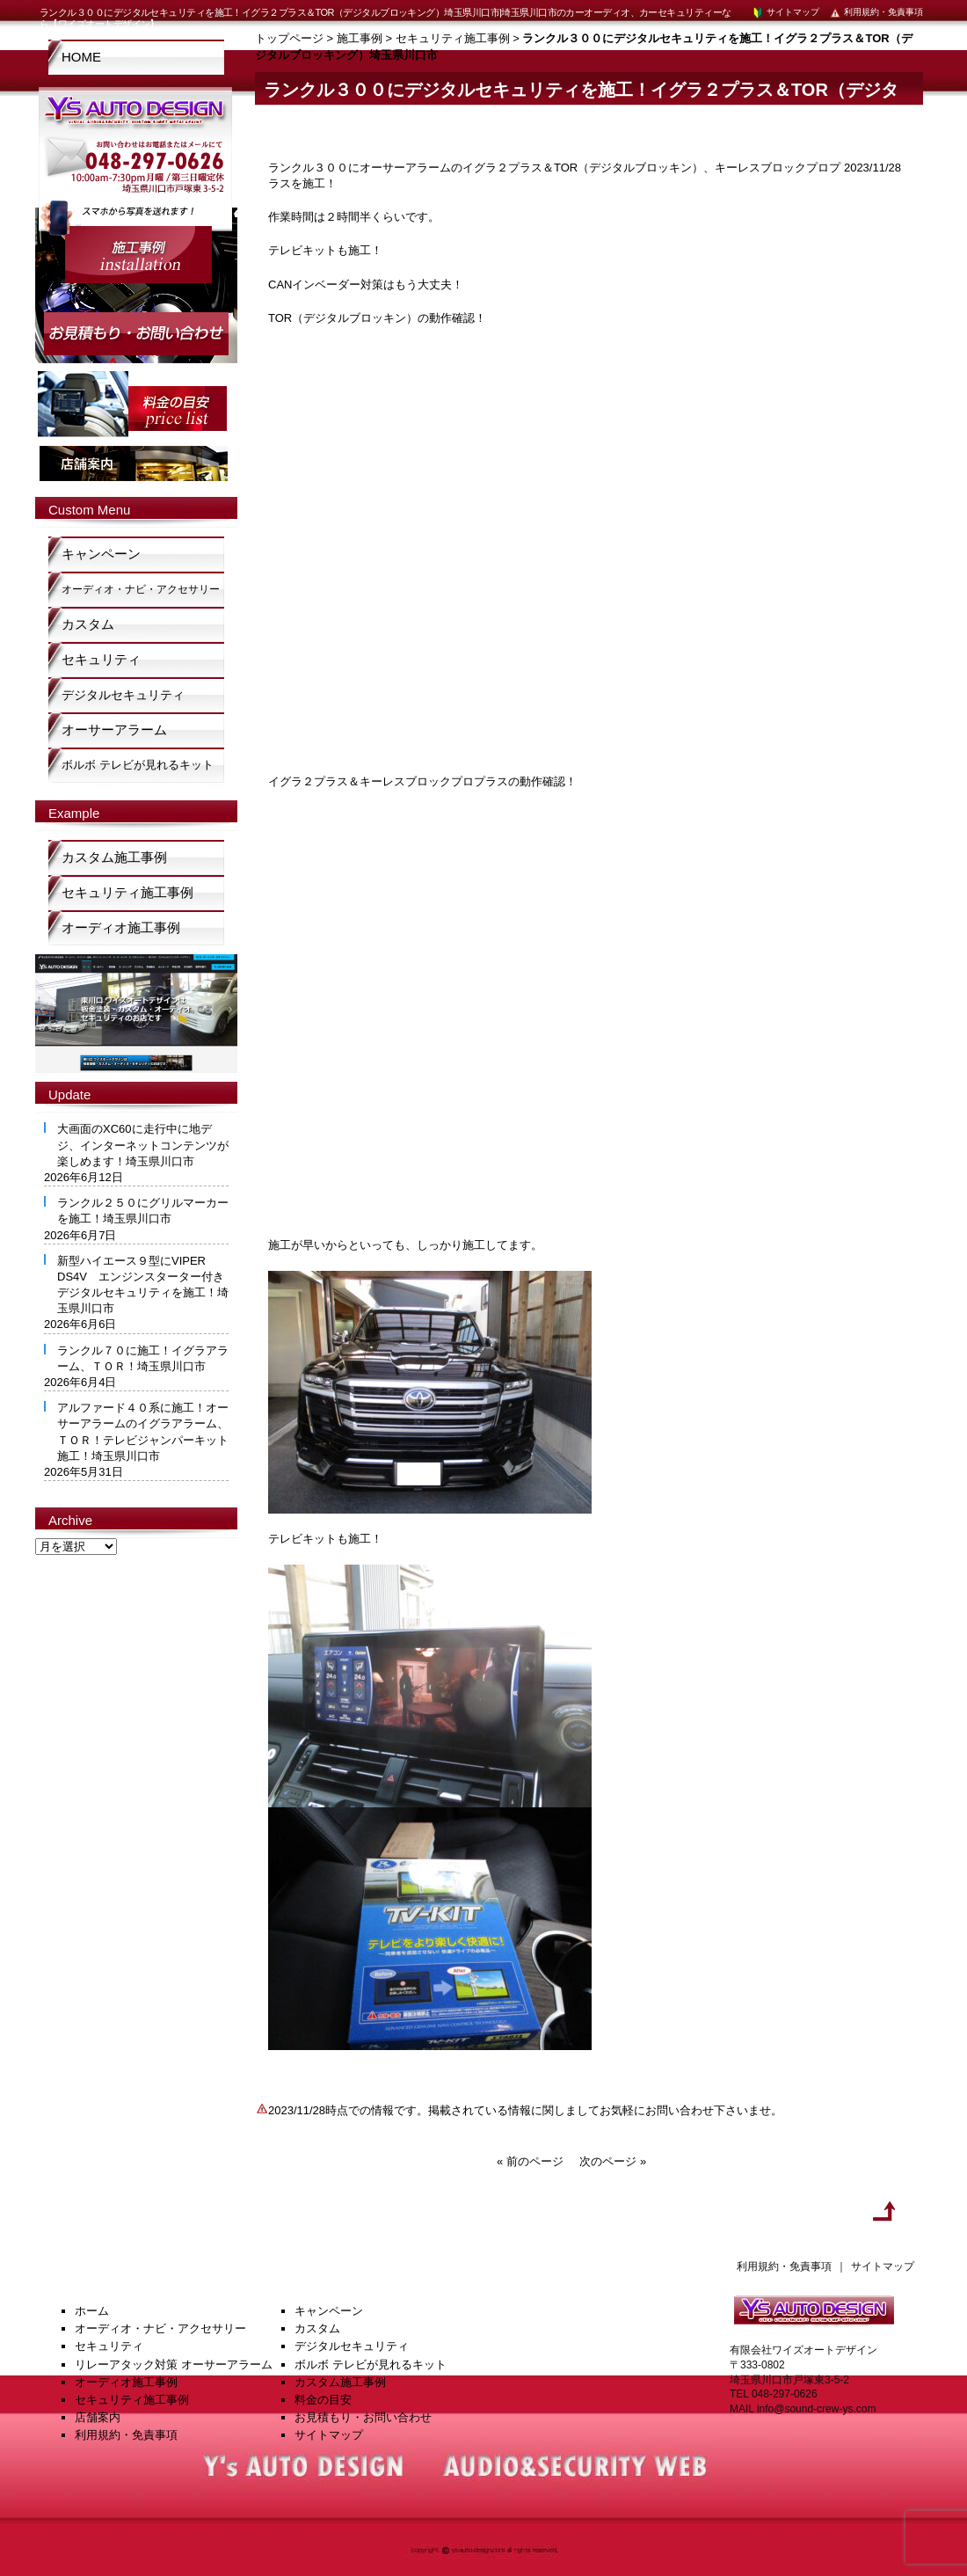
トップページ (289, 38)
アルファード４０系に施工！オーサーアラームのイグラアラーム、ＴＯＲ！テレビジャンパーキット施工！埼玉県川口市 (143, 1432)
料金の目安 (323, 2399)
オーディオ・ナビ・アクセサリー (141, 589)
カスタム (88, 624)
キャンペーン (101, 553)
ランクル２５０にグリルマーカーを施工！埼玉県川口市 (143, 1210)
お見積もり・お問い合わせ (363, 2417)
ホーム (92, 2310)
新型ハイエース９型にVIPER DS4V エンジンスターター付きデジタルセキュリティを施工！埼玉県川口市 (143, 1285)
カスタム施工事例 (114, 857)
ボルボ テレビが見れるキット (138, 764)
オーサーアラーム (114, 729)
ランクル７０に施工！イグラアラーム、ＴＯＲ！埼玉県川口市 (143, 1358)
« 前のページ (530, 2161)
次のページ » (612, 2161)
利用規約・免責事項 (875, 12)
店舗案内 (97, 2417)
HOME (81, 56)
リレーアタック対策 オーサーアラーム (174, 2364)
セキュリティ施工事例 (453, 38)
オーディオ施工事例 (121, 927)
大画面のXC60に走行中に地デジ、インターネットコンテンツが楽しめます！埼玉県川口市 (143, 1144)
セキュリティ (101, 659)
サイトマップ (785, 12)
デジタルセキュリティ (123, 695)
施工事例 (359, 38)
